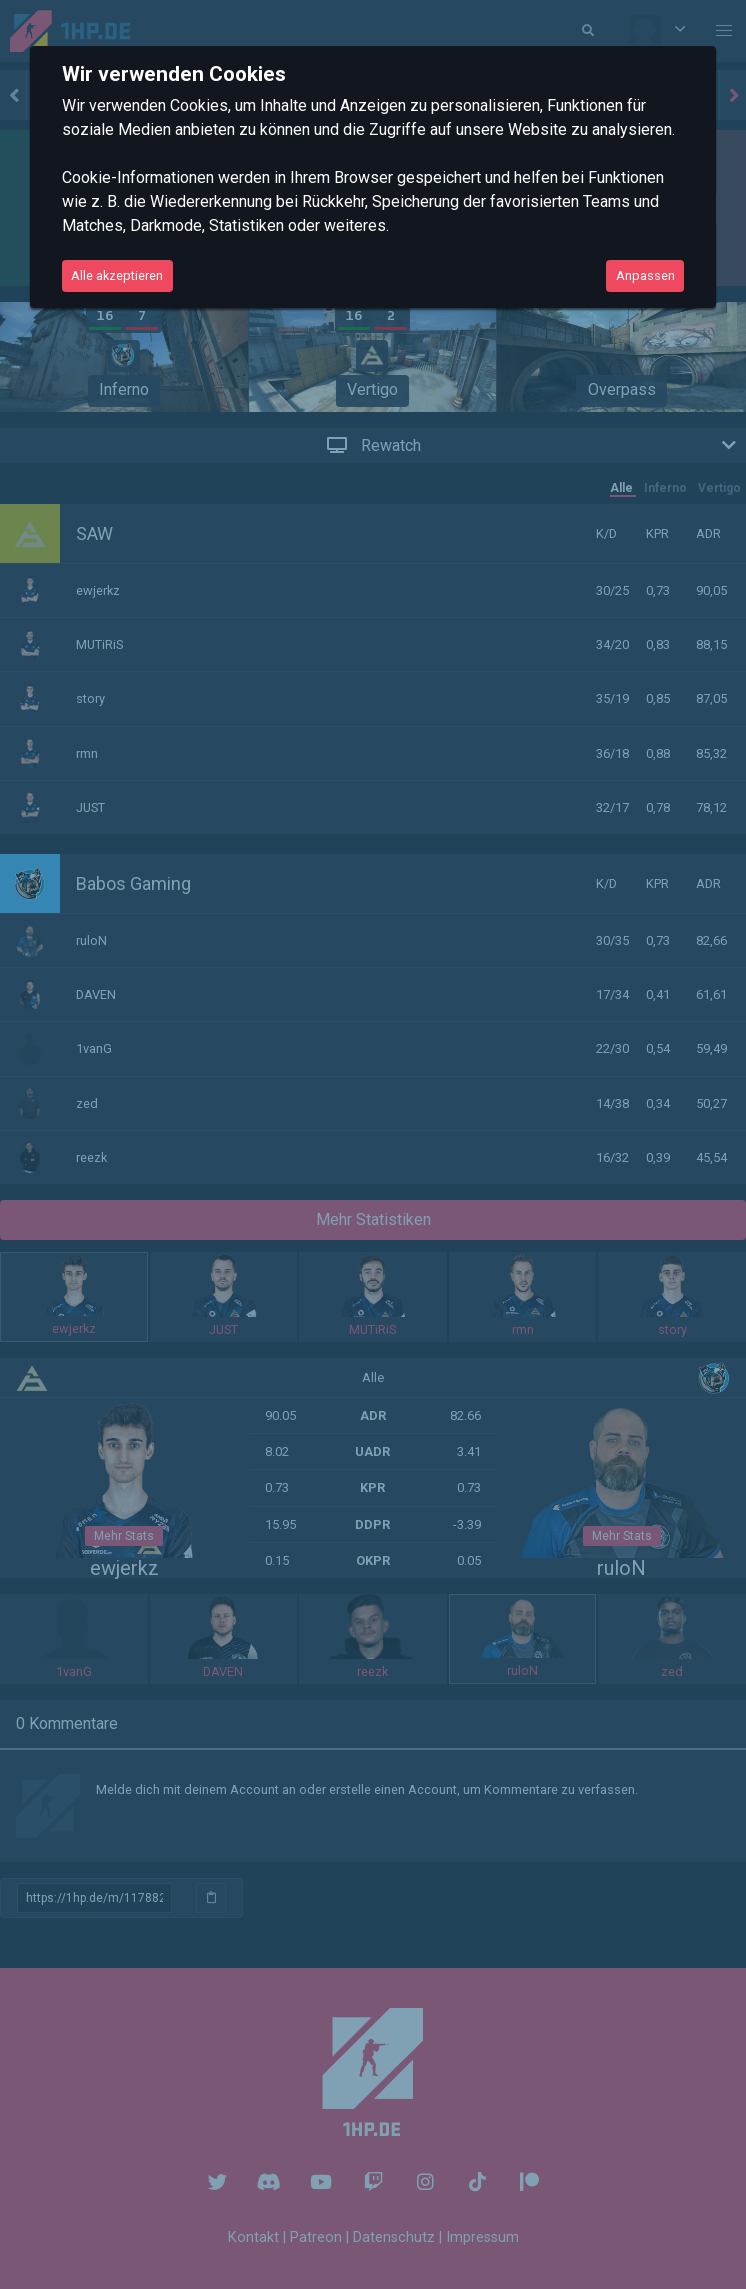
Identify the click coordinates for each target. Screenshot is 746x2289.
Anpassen (645, 275)
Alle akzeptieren (117, 275)
